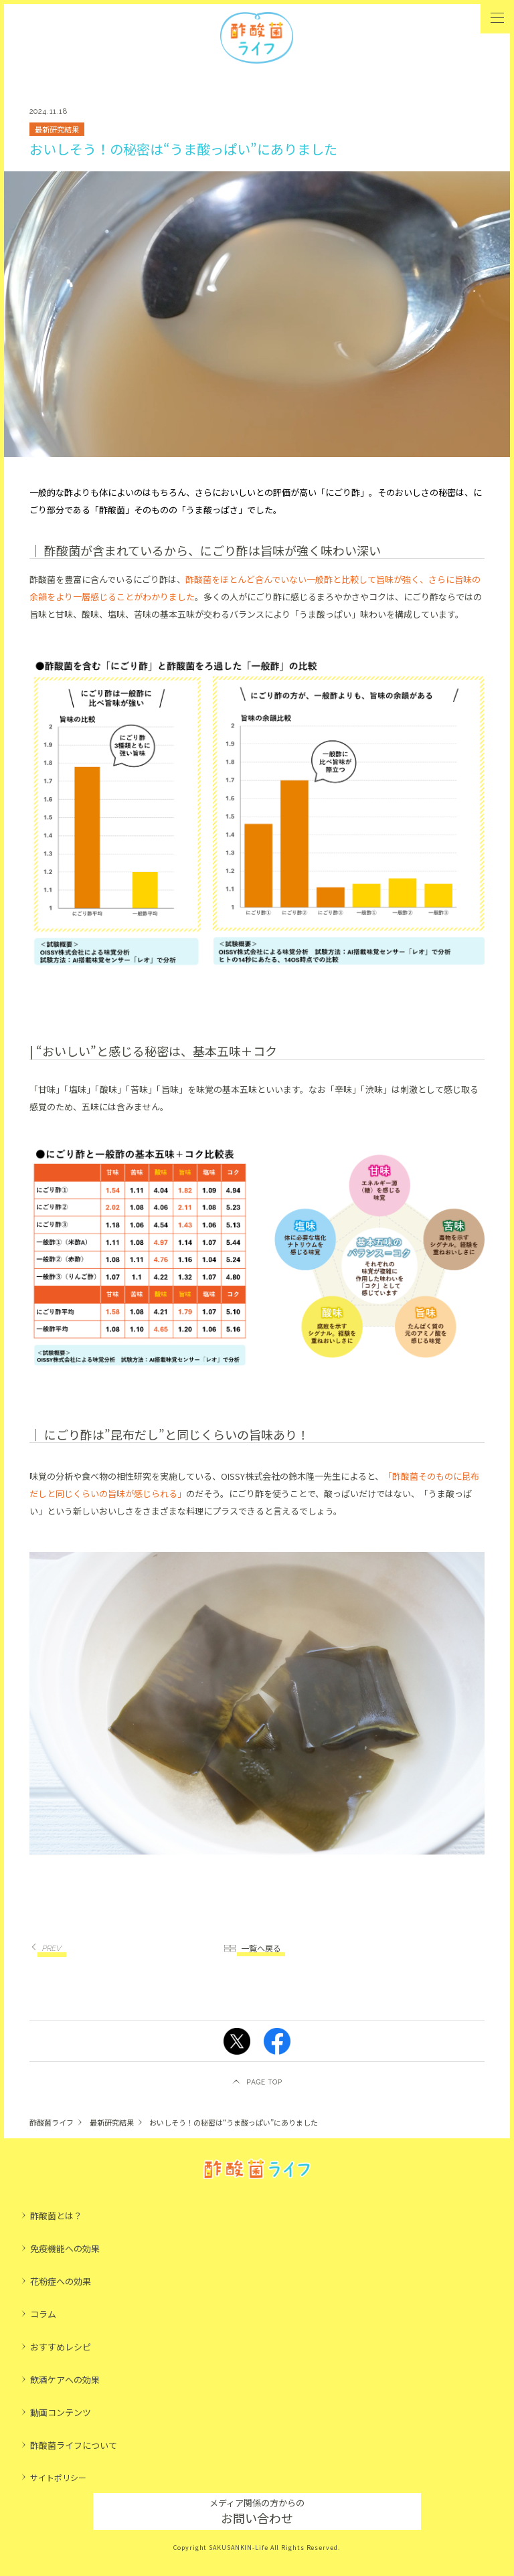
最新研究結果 (112, 2122)
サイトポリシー (58, 2477)
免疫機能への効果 (65, 2248)
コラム (43, 2314)
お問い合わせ (257, 2511)
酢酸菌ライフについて (73, 2445)
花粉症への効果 (60, 2281)
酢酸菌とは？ (56, 2215)
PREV (52, 1948)
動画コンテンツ (60, 2412)
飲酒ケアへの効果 (65, 2379)
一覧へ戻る (261, 1948)
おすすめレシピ (60, 2346)
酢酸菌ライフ (51, 2122)
